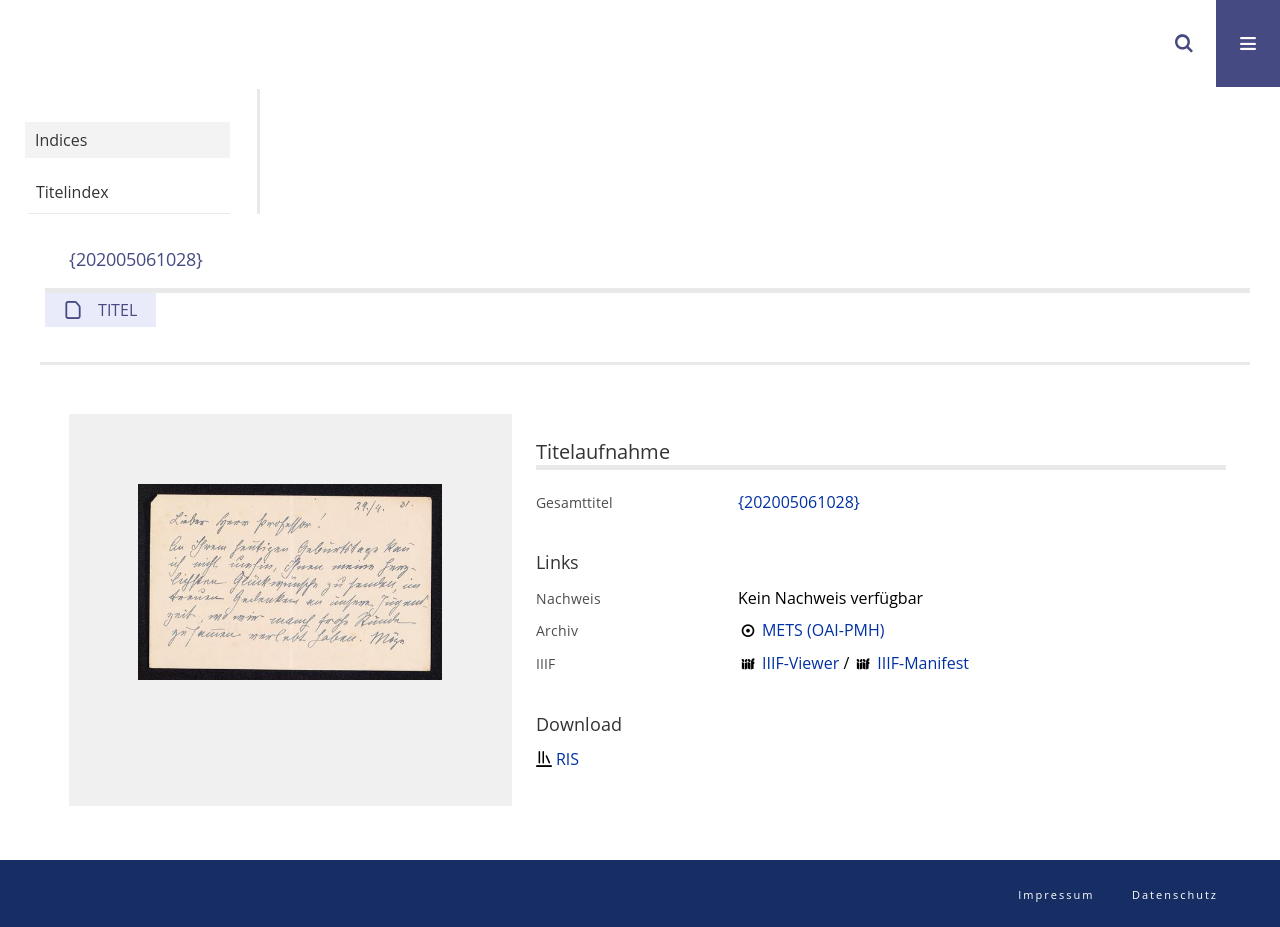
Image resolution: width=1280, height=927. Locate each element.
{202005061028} (136, 259)
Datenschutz (1175, 894)
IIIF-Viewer (800, 663)
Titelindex (72, 192)
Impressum (1056, 894)
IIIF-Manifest (923, 663)
